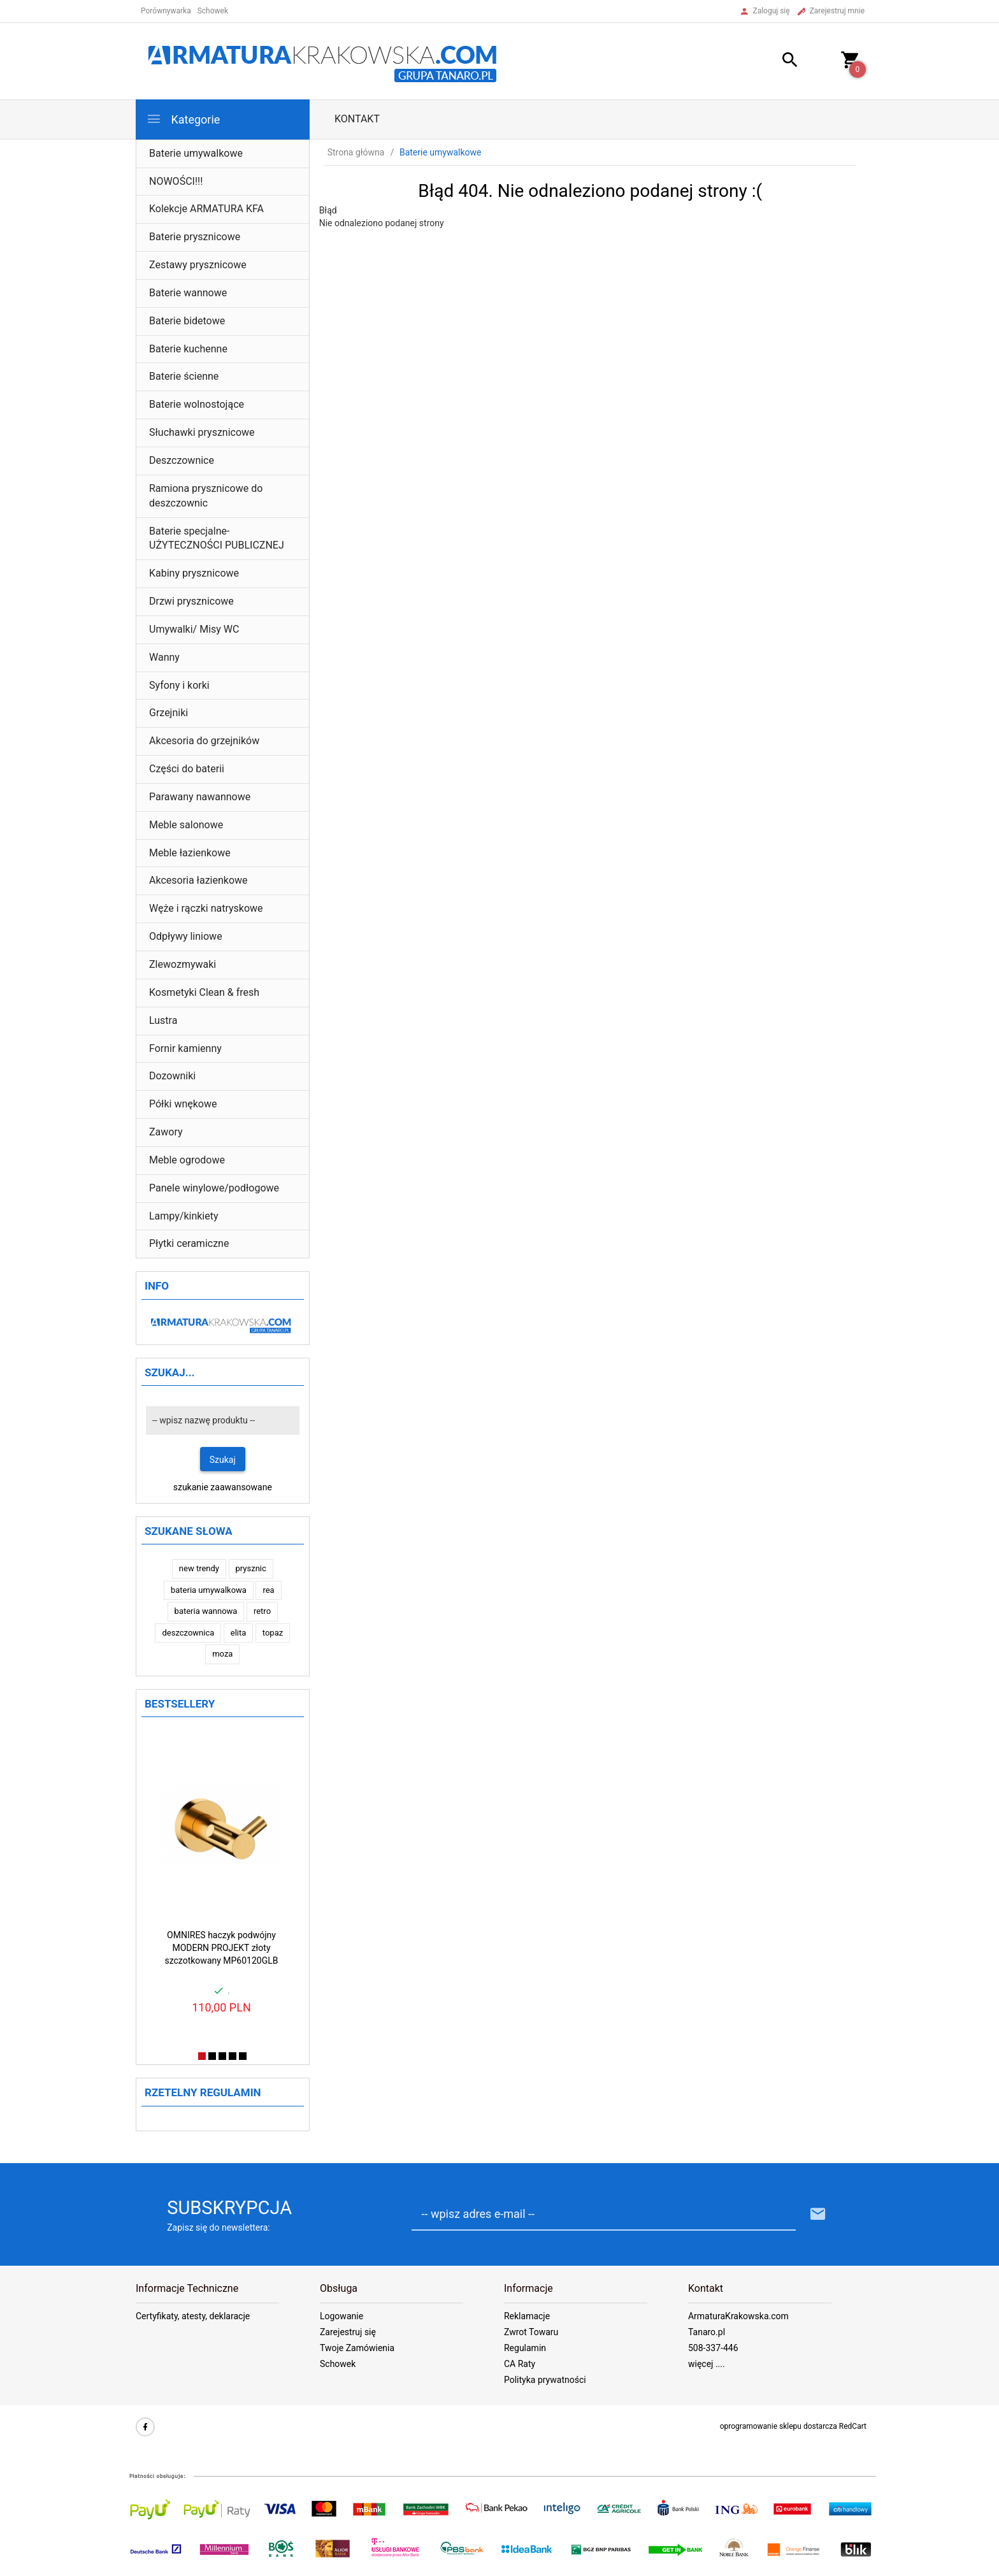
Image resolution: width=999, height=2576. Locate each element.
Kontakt (357, 119)
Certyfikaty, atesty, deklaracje (193, 2316)
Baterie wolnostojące (196, 404)
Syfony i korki (179, 685)
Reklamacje (527, 2316)
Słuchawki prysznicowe (202, 432)
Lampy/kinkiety (184, 1216)
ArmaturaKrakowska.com (738, 2316)
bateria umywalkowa (209, 1590)
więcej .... (706, 2364)
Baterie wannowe (188, 293)
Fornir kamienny (185, 1048)
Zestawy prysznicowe (198, 265)
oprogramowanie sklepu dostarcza (778, 2426)
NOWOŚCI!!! (176, 181)
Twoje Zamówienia (357, 2348)
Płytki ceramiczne (189, 1243)
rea (268, 1590)
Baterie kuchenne (188, 349)
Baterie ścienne (184, 376)
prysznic (251, 1568)
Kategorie (183, 119)
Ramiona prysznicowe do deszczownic (205, 495)
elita (239, 1632)
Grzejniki (168, 713)
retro (262, 1611)
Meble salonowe (186, 825)
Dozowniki (172, 1076)
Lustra (163, 1020)
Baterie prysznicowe (194, 237)
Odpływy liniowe (185, 936)
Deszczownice (181, 460)
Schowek (338, 2364)
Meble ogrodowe (187, 1160)
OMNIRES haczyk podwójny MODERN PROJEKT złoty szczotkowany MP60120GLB (221, 1948)
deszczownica (188, 1632)
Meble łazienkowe (190, 853)
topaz (272, 1632)
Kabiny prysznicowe (194, 573)
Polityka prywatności (545, 2380)
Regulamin (525, 2348)
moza (222, 1654)
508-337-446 (713, 2348)
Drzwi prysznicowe (191, 601)
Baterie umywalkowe (196, 153)
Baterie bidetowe (187, 321)
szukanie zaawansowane (222, 1487)
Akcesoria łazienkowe (198, 880)
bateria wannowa (206, 1611)
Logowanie (341, 2316)
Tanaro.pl (706, 2332)
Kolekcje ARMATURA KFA (206, 209)
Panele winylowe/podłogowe (214, 1188)
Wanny (164, 657)
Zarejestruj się (348, 2332)
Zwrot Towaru (531, 2332)
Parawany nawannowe (199, 797)
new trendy (199, 1568)
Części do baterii (186, 769)
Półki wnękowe (183, 1104)
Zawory (166, 1132)
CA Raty (519, 2364)
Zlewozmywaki (182, 964)
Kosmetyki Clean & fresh (204, 992)
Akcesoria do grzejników (204, 741)
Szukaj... (170, 1372)
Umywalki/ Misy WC (194, 629)
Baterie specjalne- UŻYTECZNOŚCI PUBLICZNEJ (216, 538)
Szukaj (223, 1460)
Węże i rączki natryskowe (206, 908)
